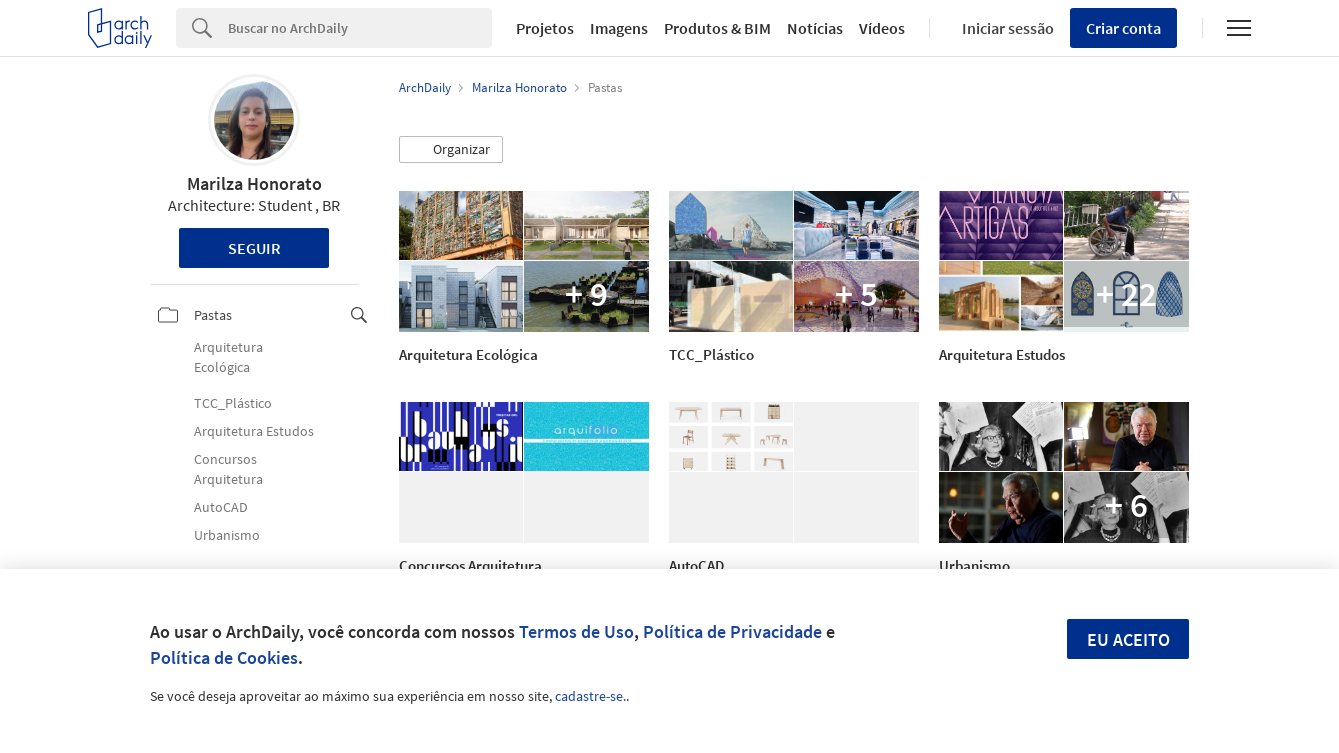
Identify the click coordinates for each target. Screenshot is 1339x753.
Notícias (815, 28)
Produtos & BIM (717, 28)
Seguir (254, 248)
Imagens (619, 28)
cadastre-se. (590, 696)
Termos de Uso (576, 631)
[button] (451, 150)
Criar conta (1123, 28)
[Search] (360, 28)
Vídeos (882, 28)
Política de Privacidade (732, 631)
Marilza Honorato (254, 183)
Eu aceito (1128, 639)
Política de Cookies (224, 657)
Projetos (545, 28)
